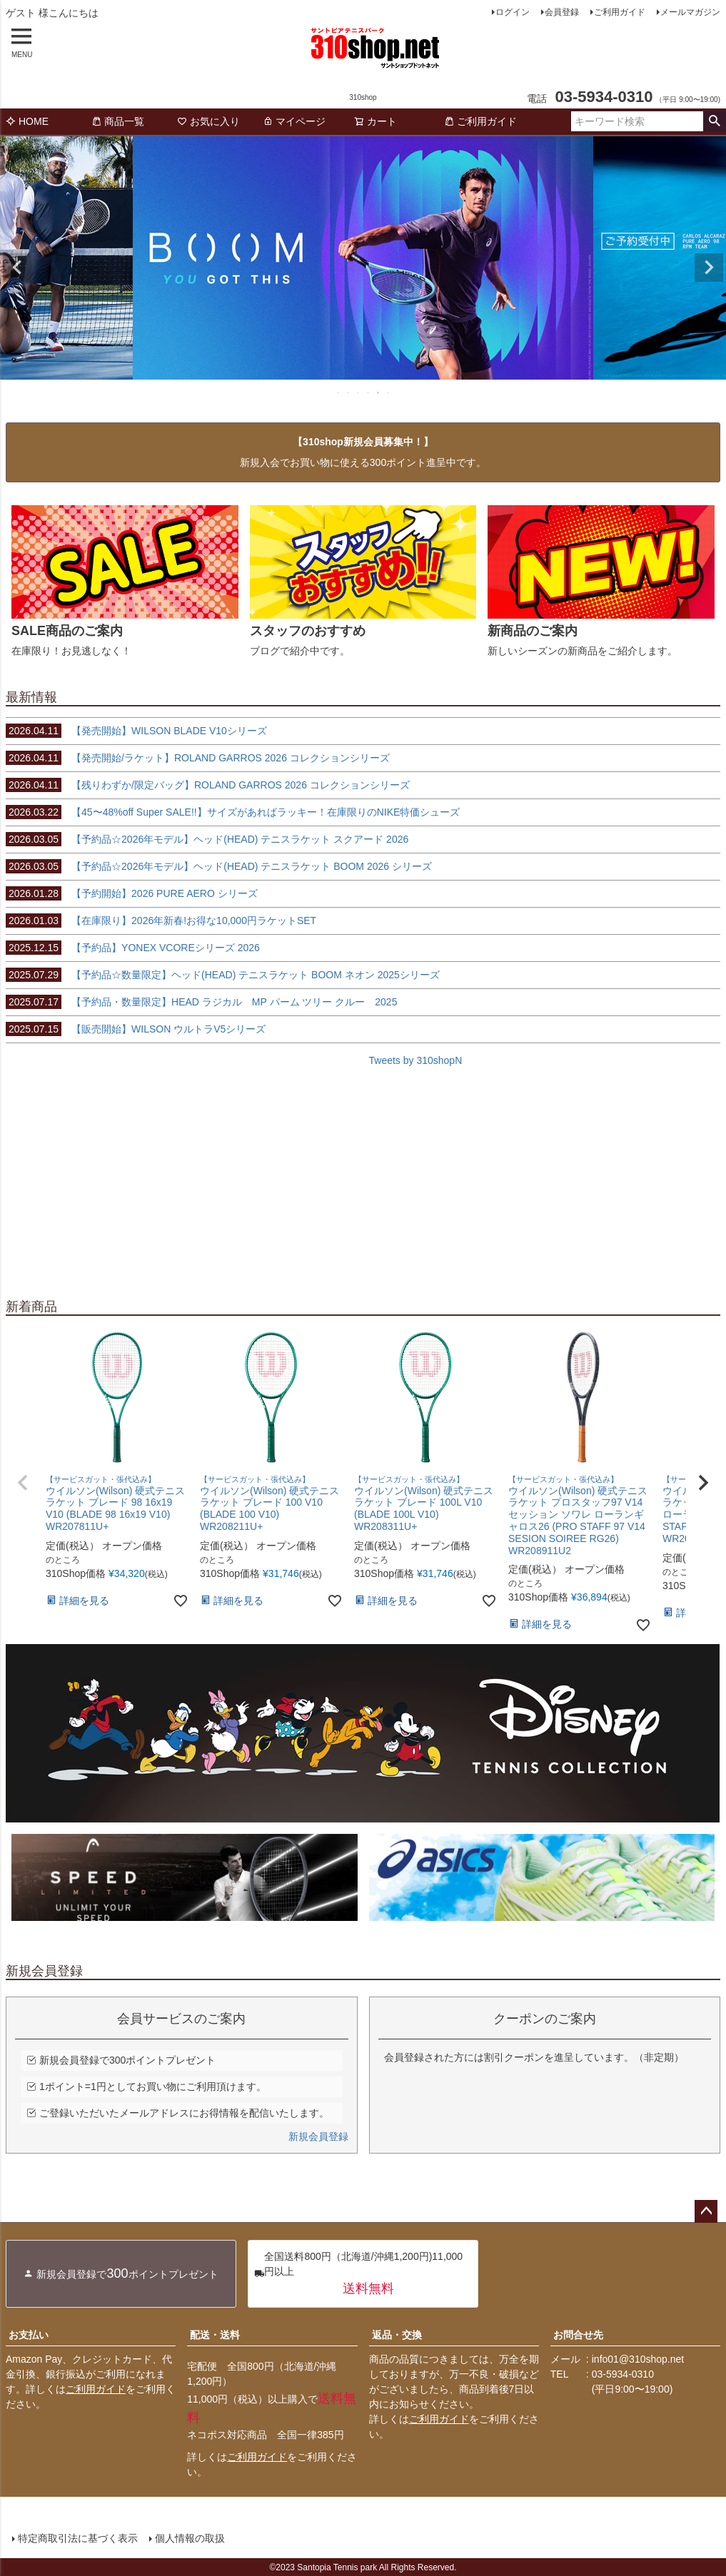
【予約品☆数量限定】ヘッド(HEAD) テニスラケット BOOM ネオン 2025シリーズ (223, 975)
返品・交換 (397, 2335)
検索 (714, 121)
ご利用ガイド (619, 12)
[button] (23, 1483)
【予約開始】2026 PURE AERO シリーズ (132, 893)
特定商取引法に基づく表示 (77, 2538)
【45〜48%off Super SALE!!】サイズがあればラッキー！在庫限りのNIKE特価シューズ (233, 812)
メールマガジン (690, 12)
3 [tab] (359, 392)
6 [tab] (389, 392)
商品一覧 (117, 121)
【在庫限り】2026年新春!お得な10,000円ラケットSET (161, 920)
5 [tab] (379, 392)
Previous (17, 267)
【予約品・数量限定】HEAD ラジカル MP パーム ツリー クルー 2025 (201, 1002)
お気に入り (208, 121)
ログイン (512, 12)
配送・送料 (215, 2335)
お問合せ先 (578, 2335)
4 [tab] (369, 392)
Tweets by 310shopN (416, 1060)
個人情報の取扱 (189, 2538)
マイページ (294, 121)
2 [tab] (349, 392)
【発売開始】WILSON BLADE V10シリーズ (136, 731)
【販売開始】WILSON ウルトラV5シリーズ (136, 1029)
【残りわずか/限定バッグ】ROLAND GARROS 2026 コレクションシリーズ (208, 785)
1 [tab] (339, 392)
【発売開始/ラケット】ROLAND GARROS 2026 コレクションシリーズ (198, 758)
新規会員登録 (318, 2136)
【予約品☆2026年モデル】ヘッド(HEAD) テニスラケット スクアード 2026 (207, 839)
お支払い (29, 2335)
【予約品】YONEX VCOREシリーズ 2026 (133, 947)
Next (709, 267)
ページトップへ (706, 2211)
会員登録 (562, 12)
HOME (27, 121)
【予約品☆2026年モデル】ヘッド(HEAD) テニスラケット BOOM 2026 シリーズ (219, 866)
